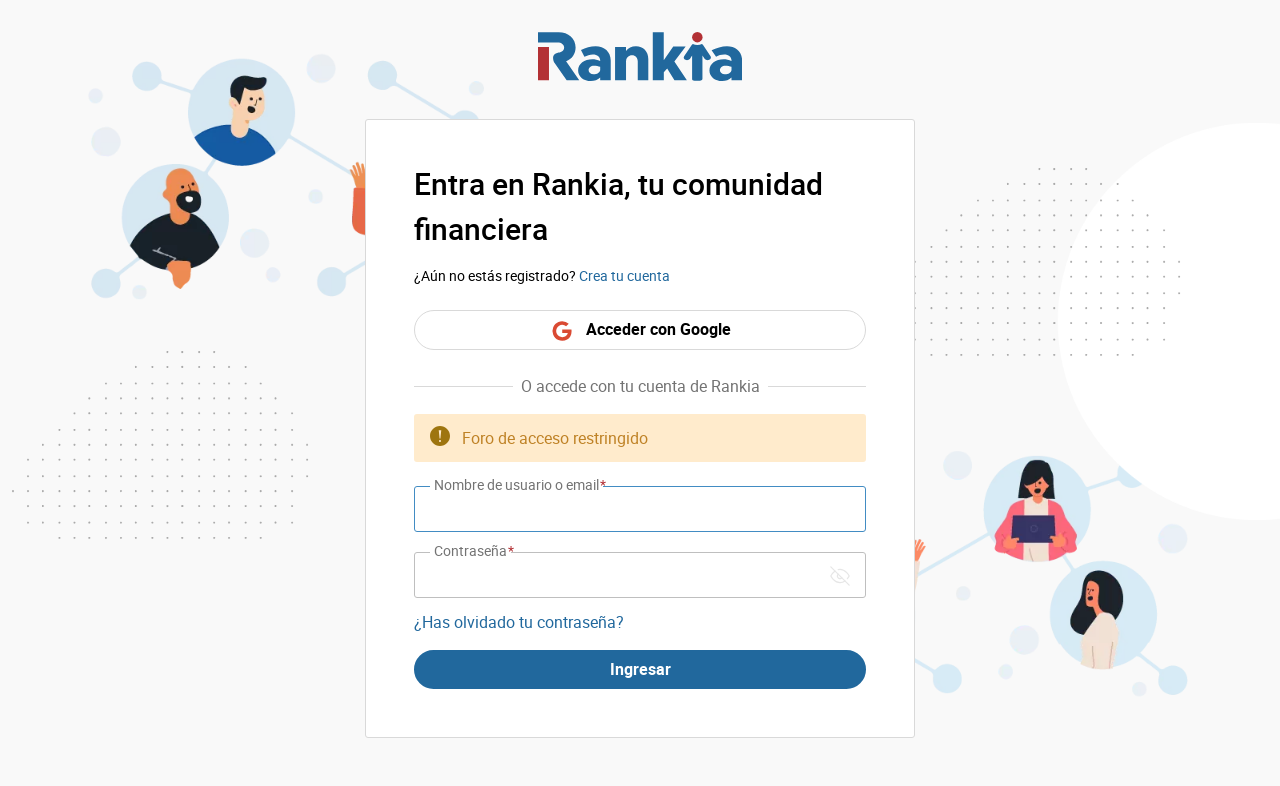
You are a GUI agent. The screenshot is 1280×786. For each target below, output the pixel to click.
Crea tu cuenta (624, 275)
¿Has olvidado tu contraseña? (519, 622)
